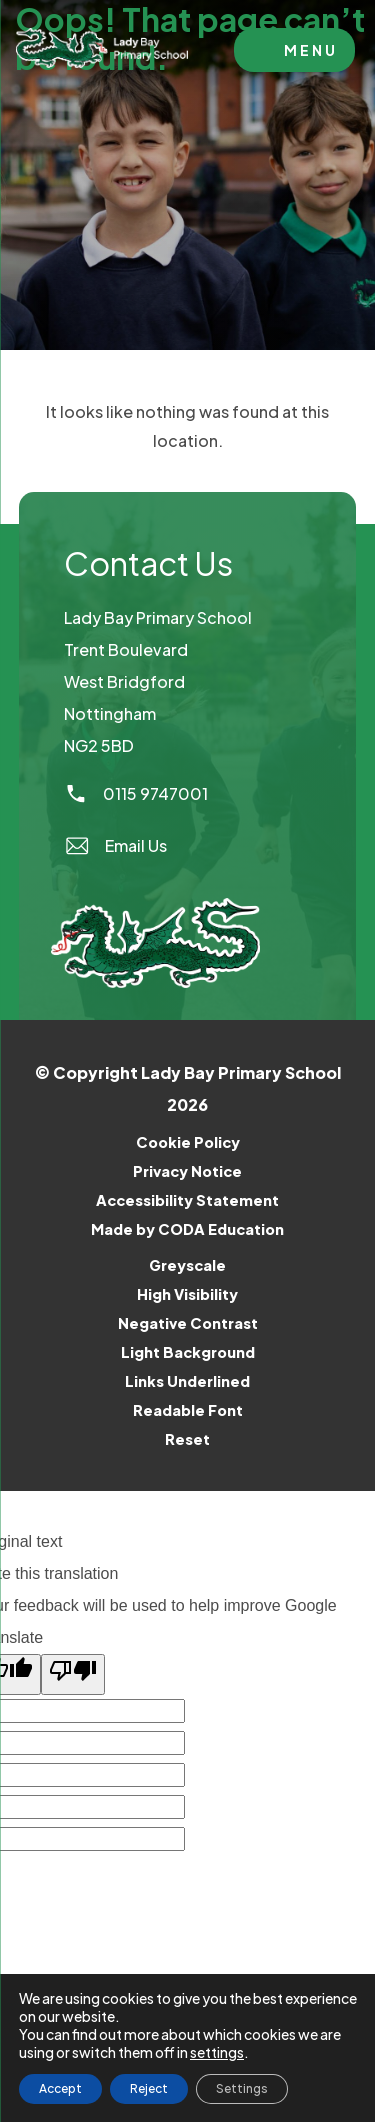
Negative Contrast (188, 1323)
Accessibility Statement (187, 1200)
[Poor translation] (73, 1674)
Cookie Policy (188, 1142)
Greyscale (187, 1265)
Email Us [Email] (115, 845)
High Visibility (187, 1294)
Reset (187, 1439)
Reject (149, 2088)
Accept (60, 2088)
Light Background (188, 1352)
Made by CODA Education (213, 1229)
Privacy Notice (187, 1171)
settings (217, 2052)
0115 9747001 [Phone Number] (136, 793)
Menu (311, 50)
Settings (242, 2088)
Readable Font (188, 1410)
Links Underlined (187, 1381)
